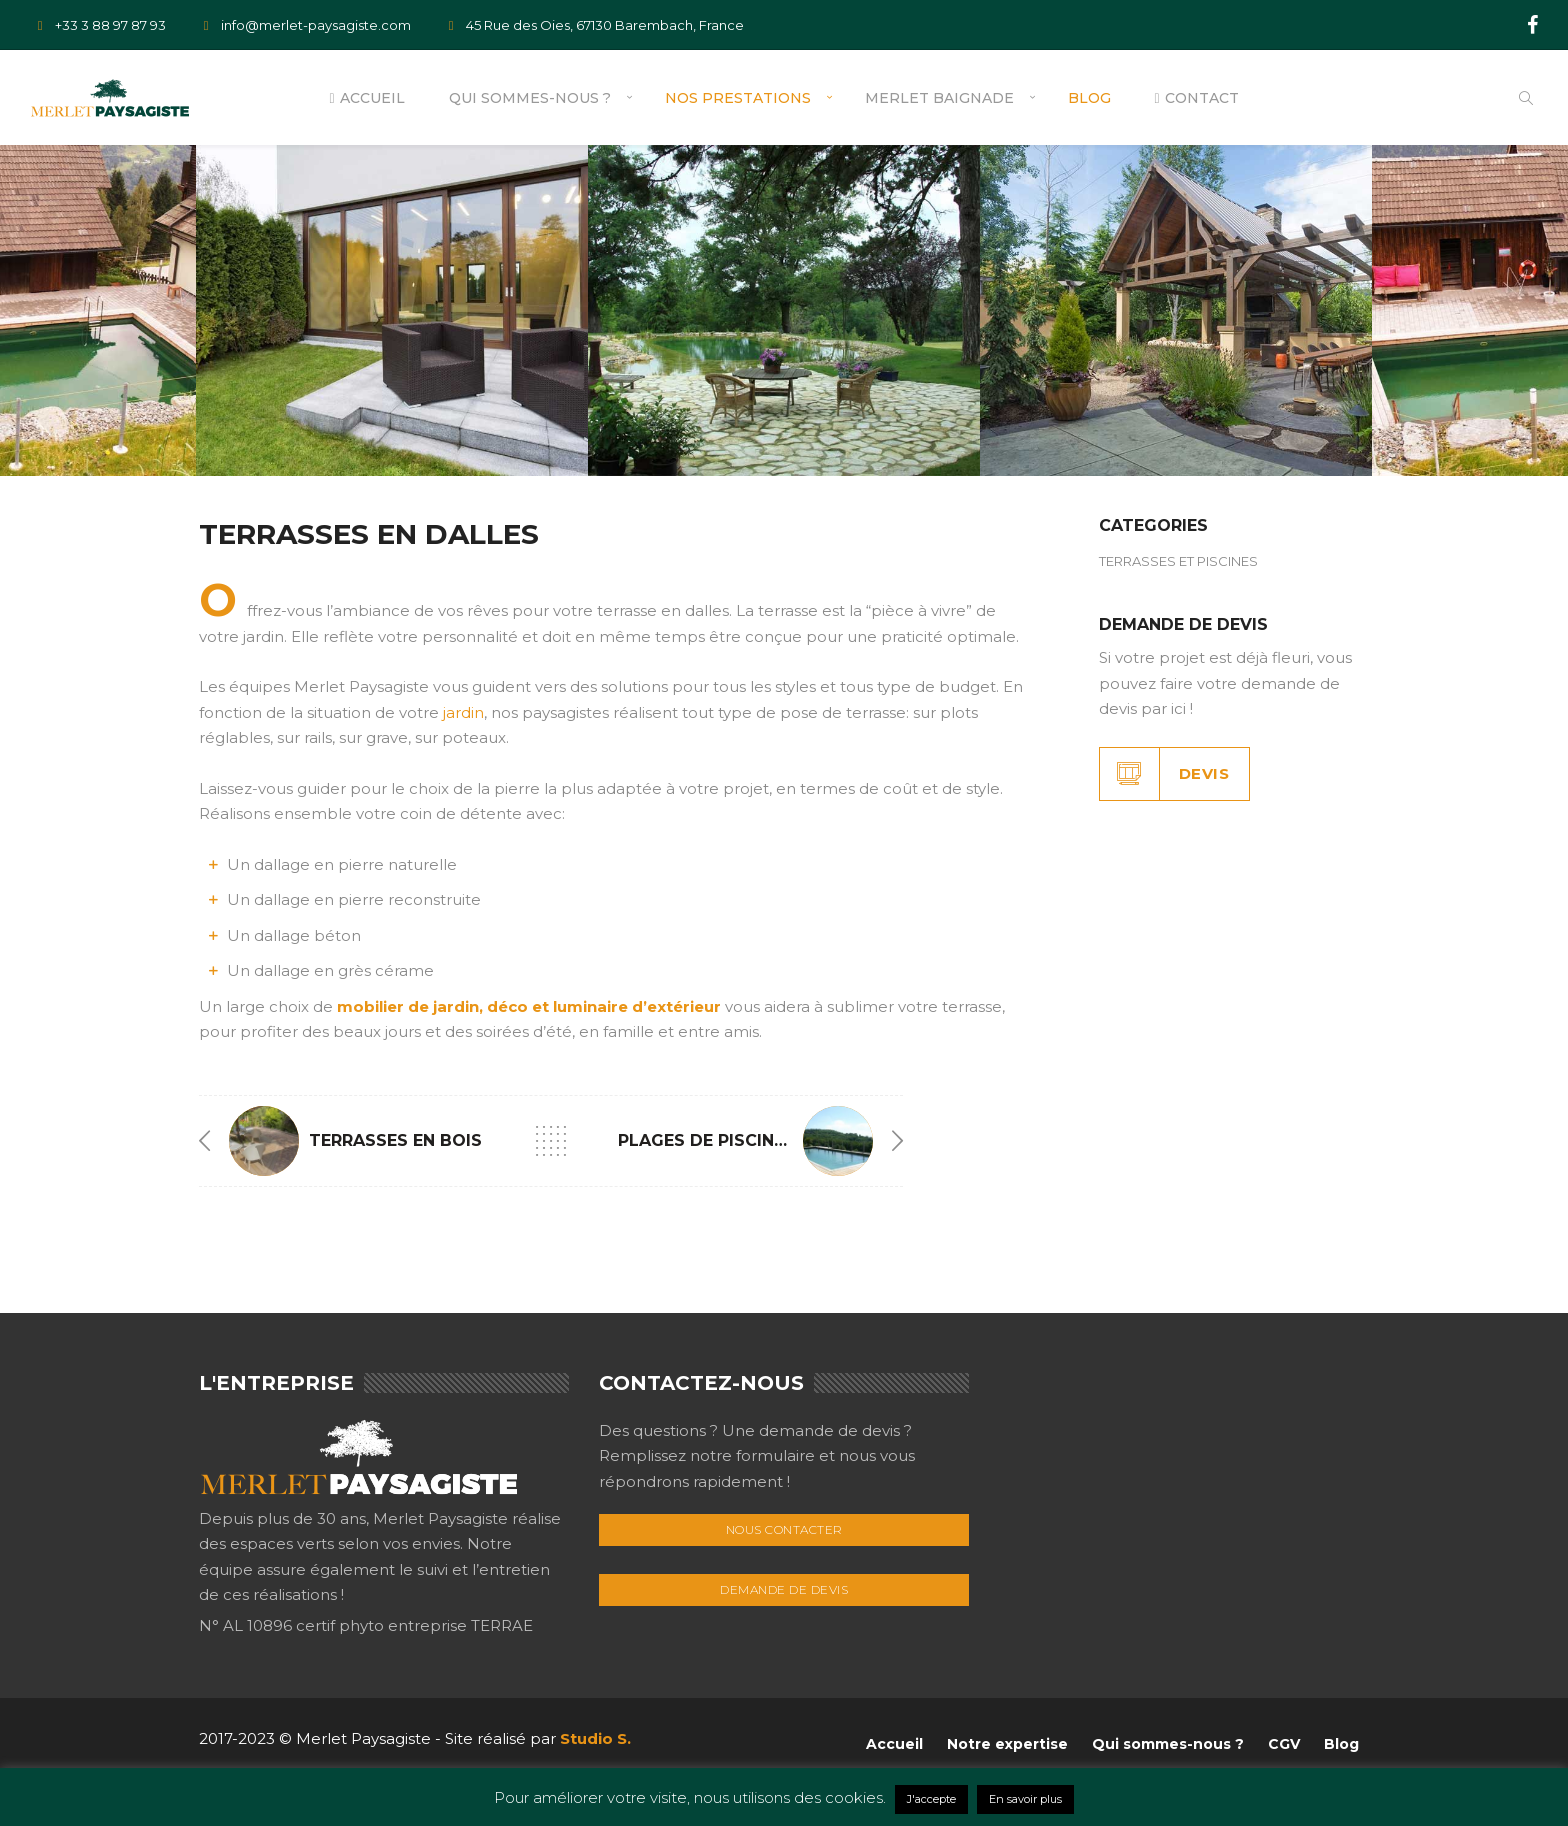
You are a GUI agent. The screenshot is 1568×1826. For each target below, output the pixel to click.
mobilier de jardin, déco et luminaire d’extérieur (529, 1006)
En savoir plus (1025, 1799)
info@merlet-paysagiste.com (303, 25)
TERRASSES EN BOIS (395, 1140)
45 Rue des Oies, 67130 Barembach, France (592, 25)
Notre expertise (1007, 1744)
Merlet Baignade (939, 98)
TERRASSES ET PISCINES (1178, 561)
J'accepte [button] (931, 1799)
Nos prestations (738, 98)
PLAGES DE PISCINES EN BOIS (743, 1140)
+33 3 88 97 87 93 (98, 25)
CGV (1284, 1744)
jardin (463, 712)
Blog (1089, 98)
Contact (1197, 98)
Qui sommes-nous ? (530, 98)
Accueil (366, 98)
